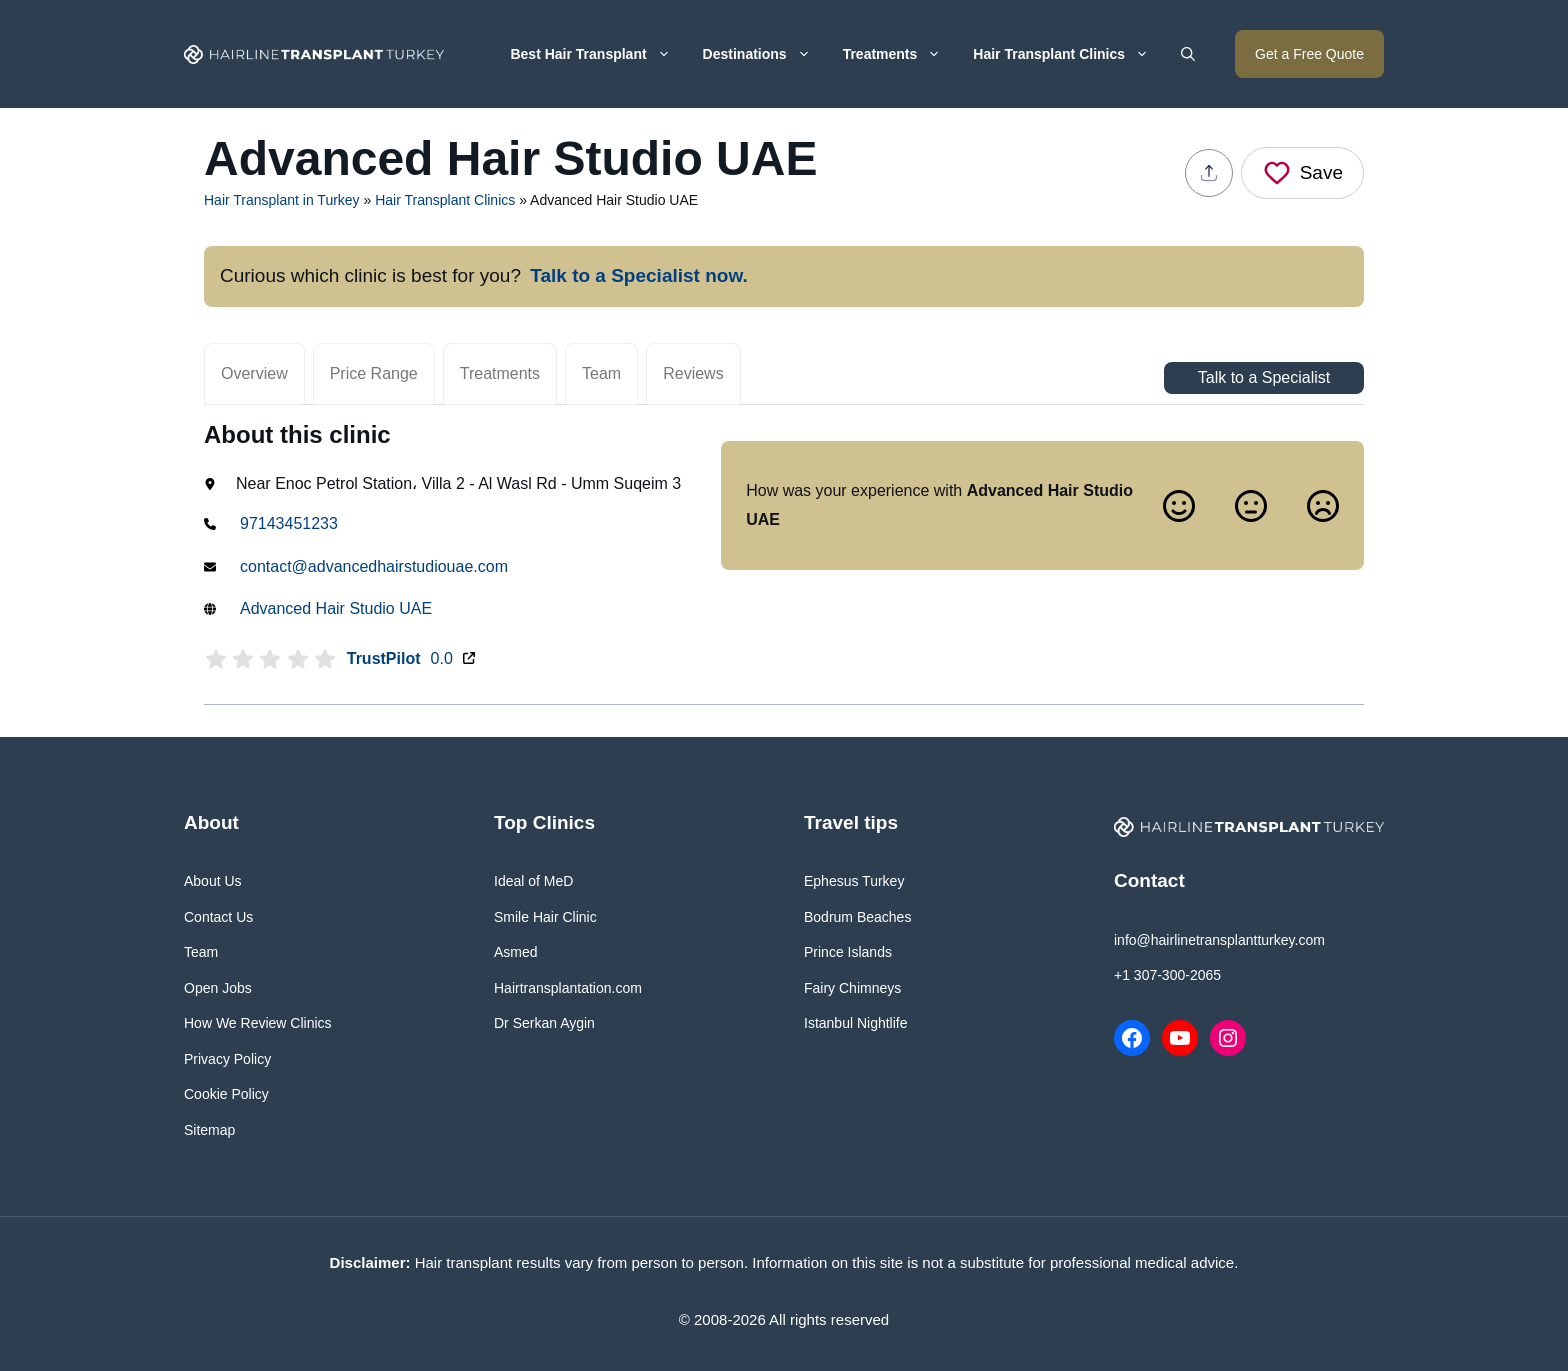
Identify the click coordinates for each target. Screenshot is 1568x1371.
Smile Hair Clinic (545, 917)
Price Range (374, 373)
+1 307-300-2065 (1167, 975)
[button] (1188, 54)
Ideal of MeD (533, 881)
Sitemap (209, 1130)
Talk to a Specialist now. (639, 275)
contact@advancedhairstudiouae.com (374, 566)
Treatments (900, 54)
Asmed (516, 952)
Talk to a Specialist (1264, 377)
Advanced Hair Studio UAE (336, 608)
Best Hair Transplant (598, 54)
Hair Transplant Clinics (1069, 54)
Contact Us (218, 917)
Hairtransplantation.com (568, 988)
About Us (213, 881)
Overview (254, 373)
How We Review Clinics (258, 1023)
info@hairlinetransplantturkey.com (1219, 940)
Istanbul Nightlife (856, 1023)
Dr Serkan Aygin (544, 1023)
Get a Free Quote (1309, 54)
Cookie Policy (226, 1094)
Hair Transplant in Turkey (282, 200)
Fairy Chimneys (852, 988)
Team (601, 373)
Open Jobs (218, 988)
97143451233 (289, 523)
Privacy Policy (227, 1059)
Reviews (693, 373)
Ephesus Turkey (854, 881)
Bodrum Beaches (857, 917)
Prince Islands (848, 952)
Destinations (765, 54)
